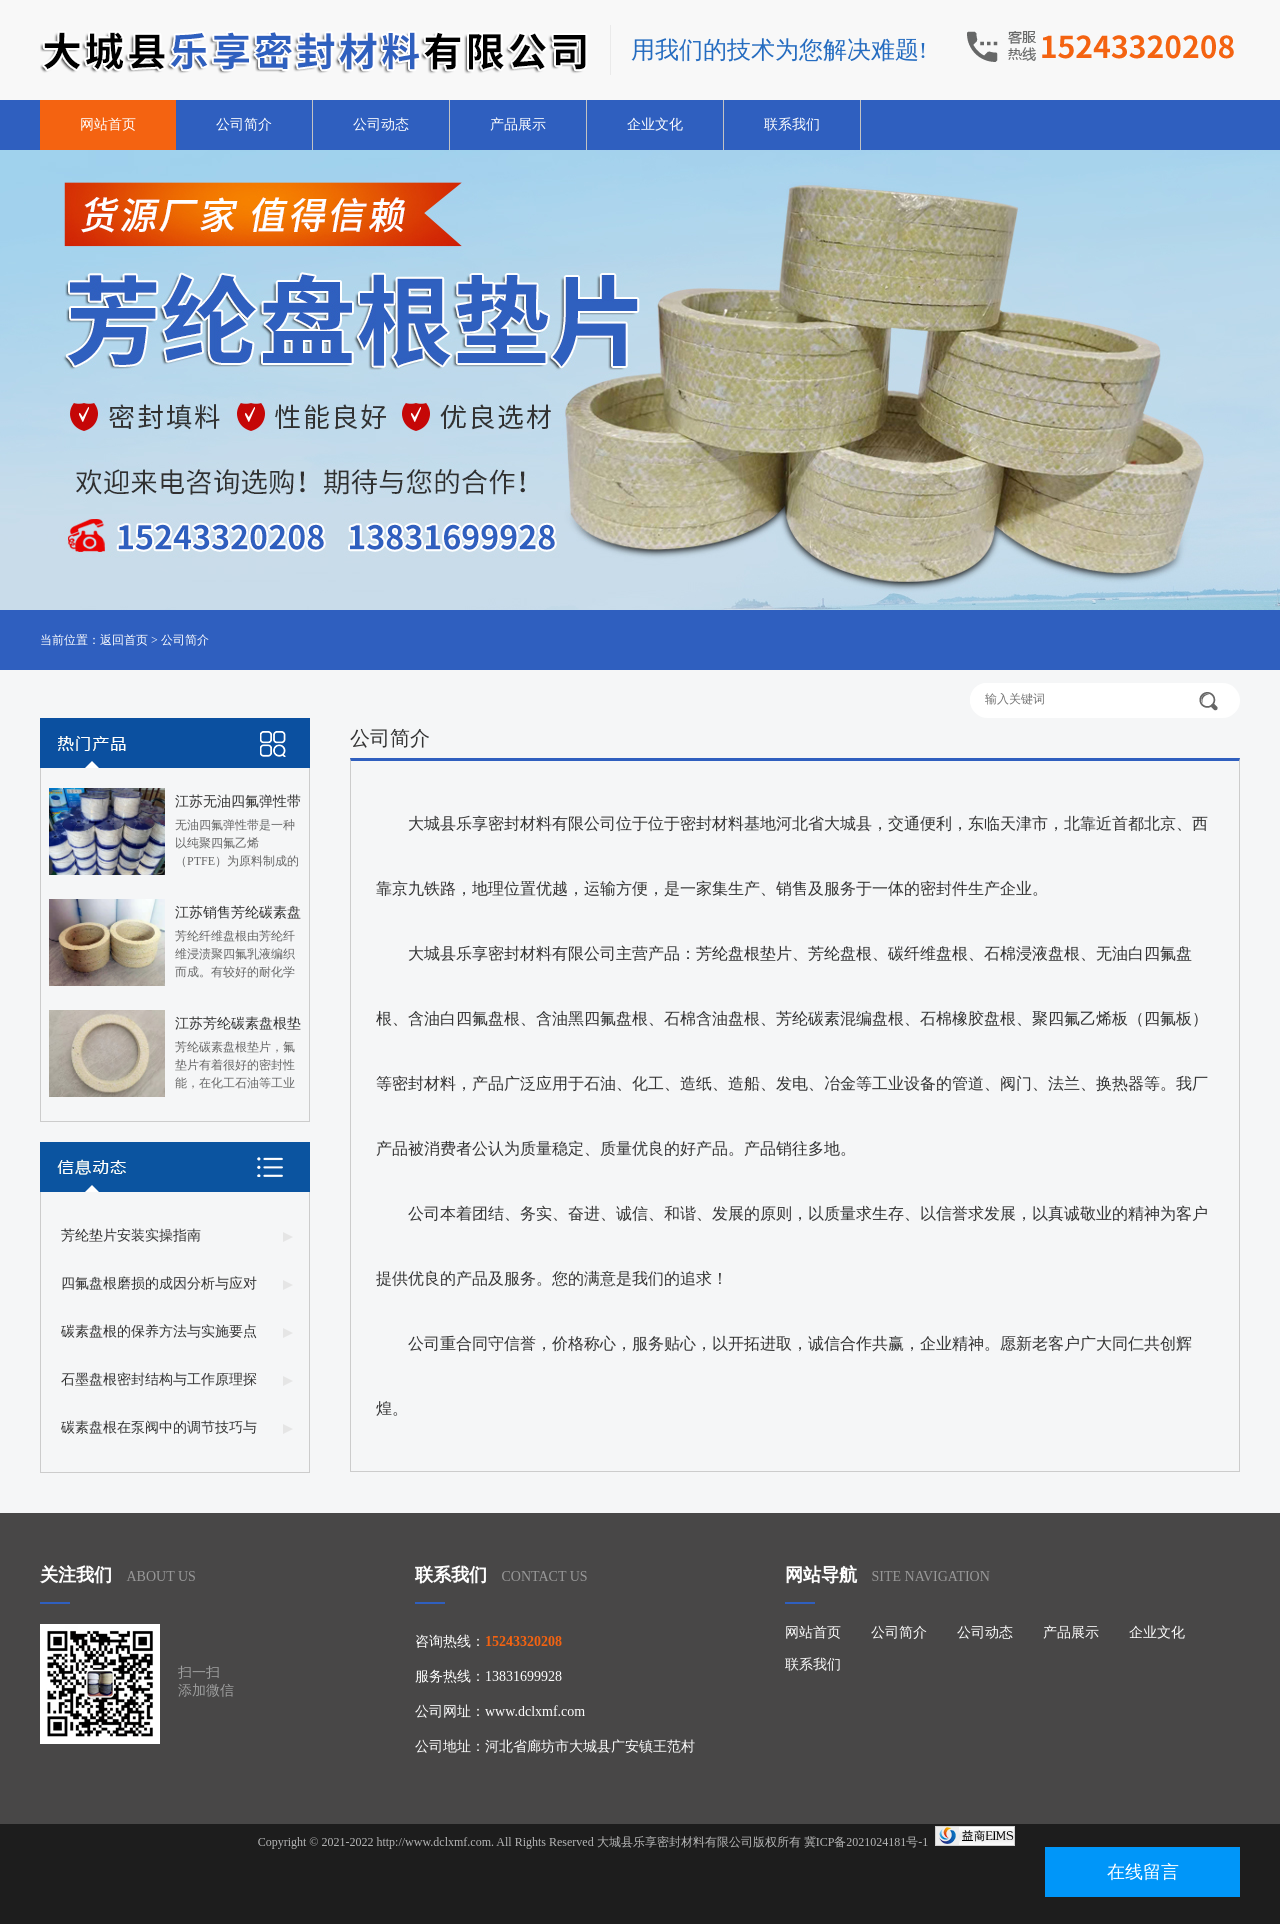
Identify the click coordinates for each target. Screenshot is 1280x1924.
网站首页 (108, 124)
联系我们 (792, 124)
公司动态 (381, 124)
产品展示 (518, 124)
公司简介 (244, 124)
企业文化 (655, 124)
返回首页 (124, 640)
